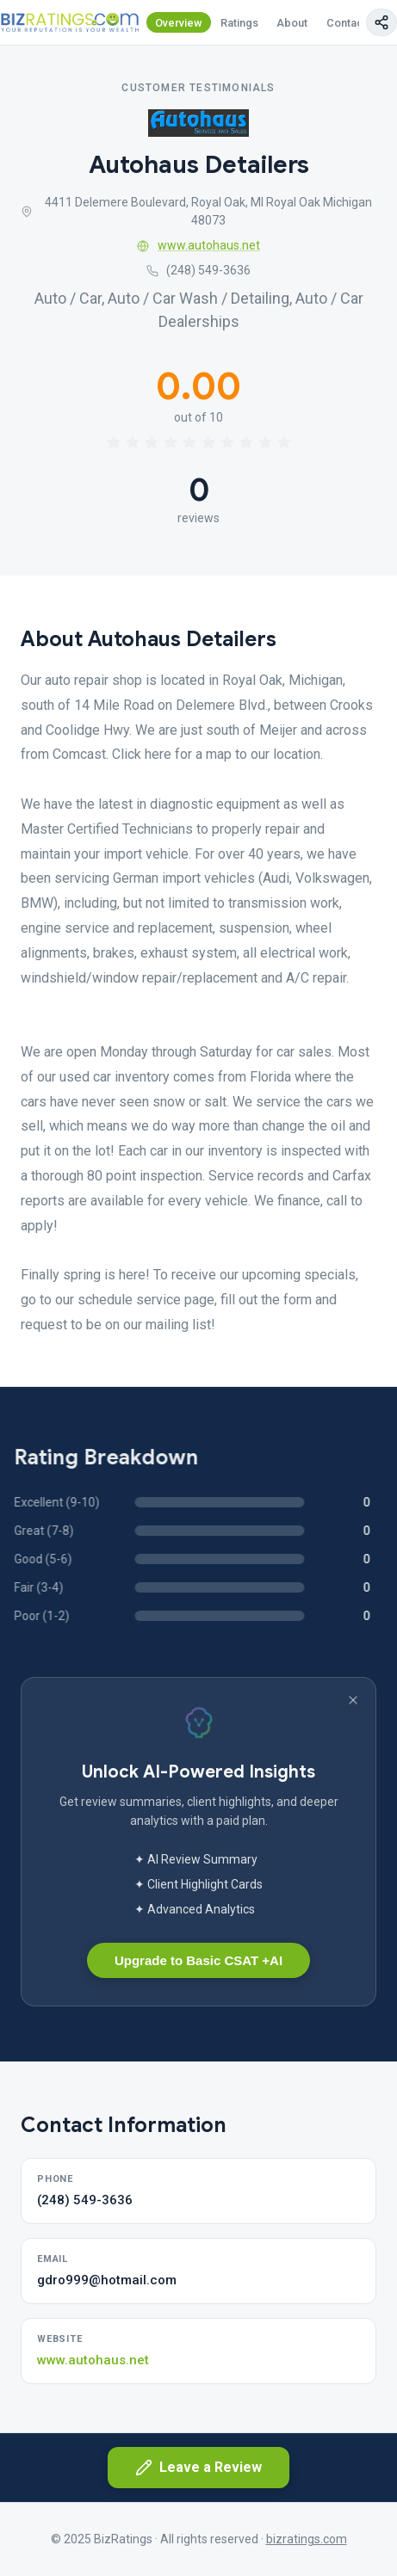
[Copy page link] (381, 22)
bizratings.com (306, 2539)
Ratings (239, 22)
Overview (178, 22)
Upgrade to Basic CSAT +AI (198, 1960)
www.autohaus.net (198, 245)
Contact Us (354, 22)
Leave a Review (198, 2467)
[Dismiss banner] (353, 1700)
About (291, 22)
